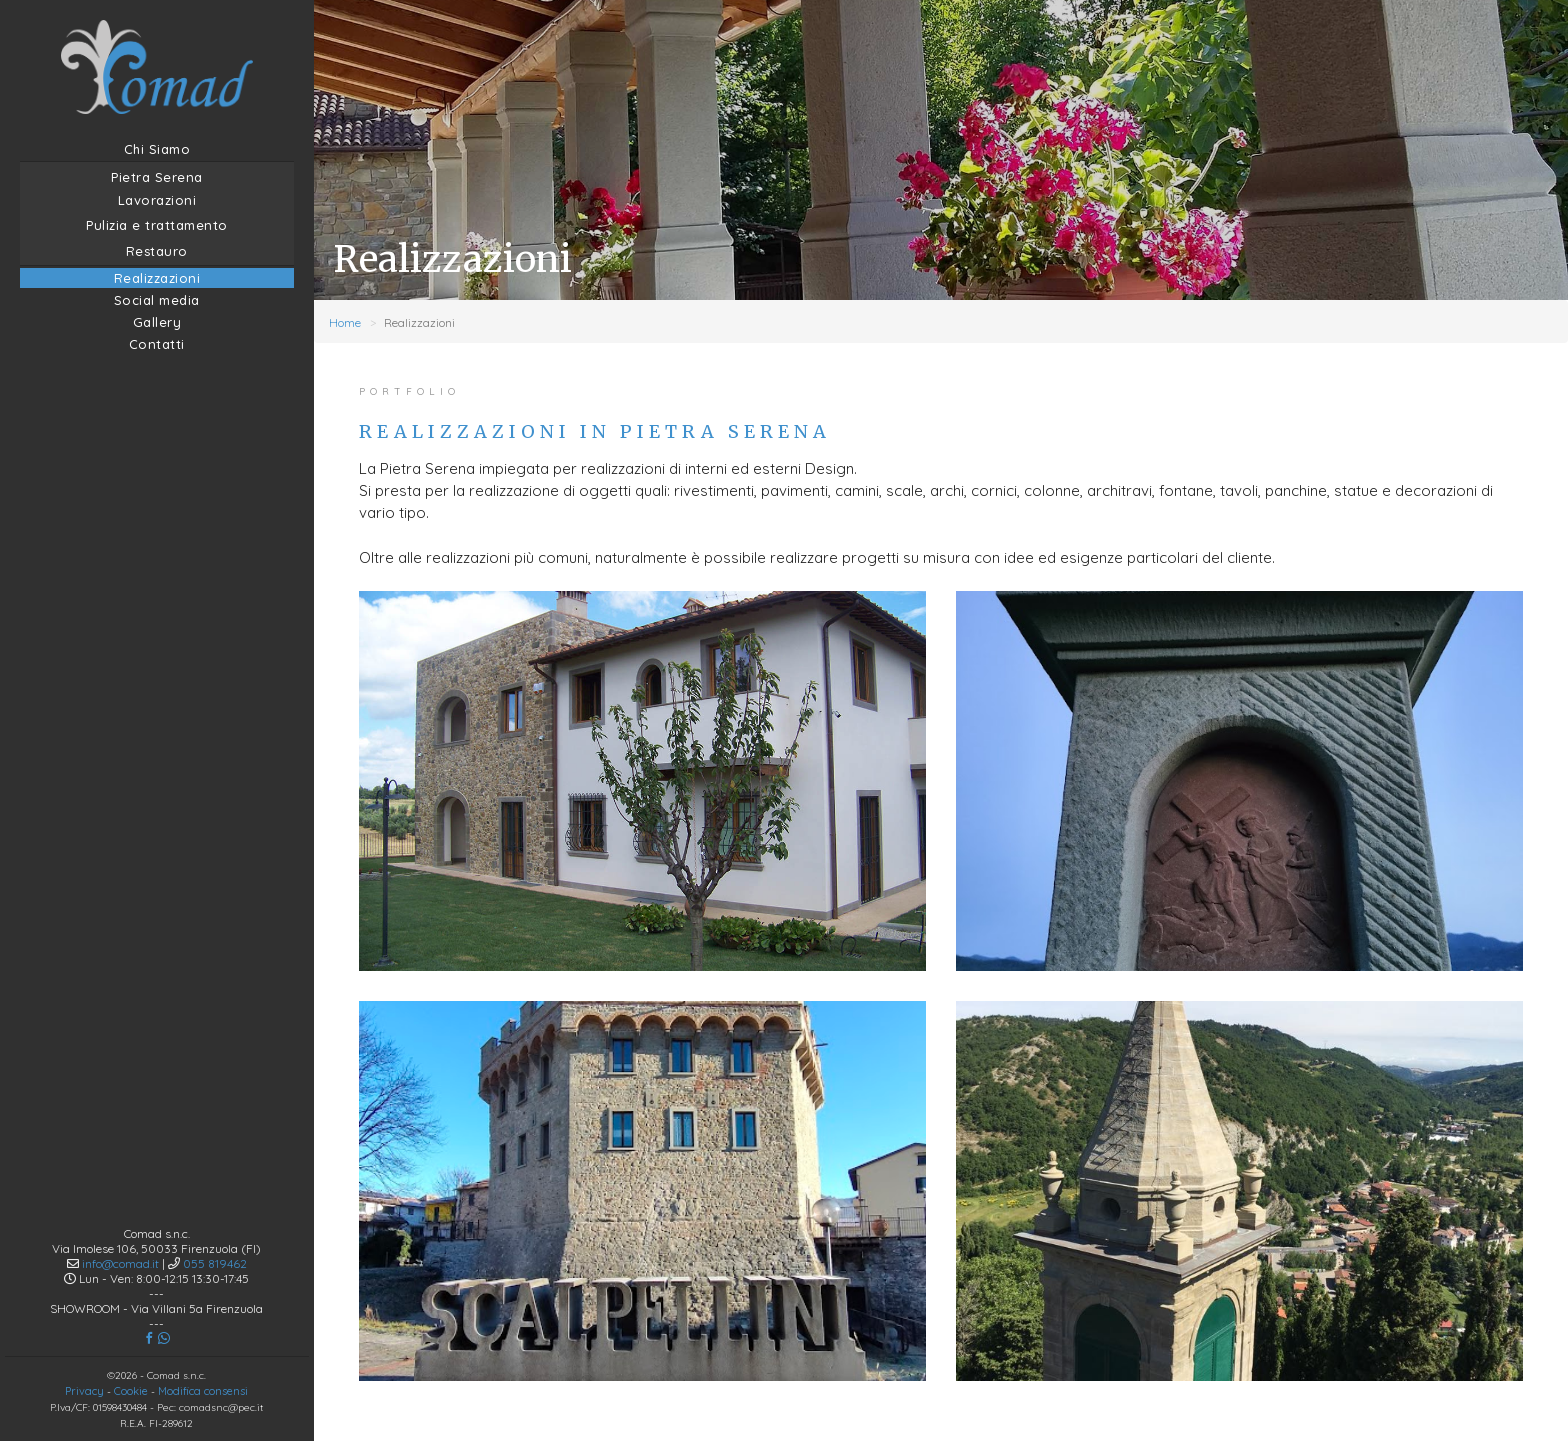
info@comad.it (120, 1209)
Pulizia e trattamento (157, 225)
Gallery (157, 322)
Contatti (157, 344)
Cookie (131, 1337)
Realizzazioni (157, 278)
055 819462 (215, 1209)
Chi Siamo (157, 149)
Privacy (84, 1337)
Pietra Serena (157, 177)
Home (345, 322)
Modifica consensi (203, 1337)
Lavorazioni (157, 200)
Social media (157, 300)
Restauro (157, 251)
